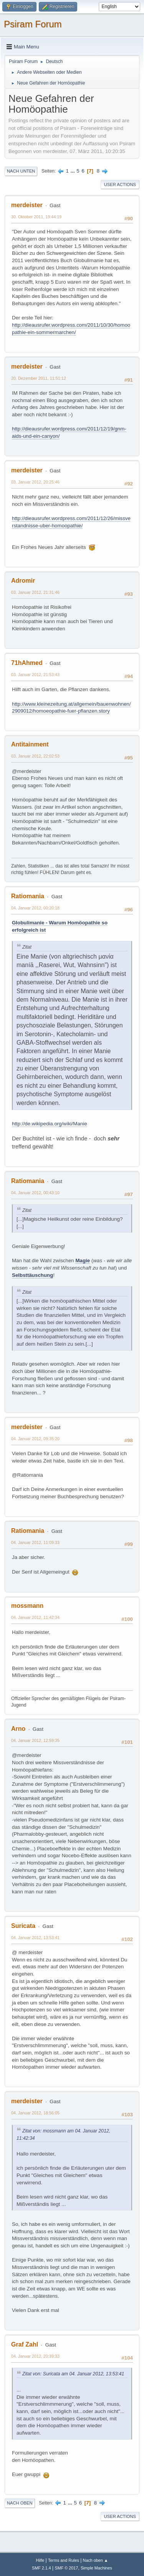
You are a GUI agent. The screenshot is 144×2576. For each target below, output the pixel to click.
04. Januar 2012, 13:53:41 (35, 1937)
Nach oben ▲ (95, 2560)
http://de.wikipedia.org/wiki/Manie (49, 1124)
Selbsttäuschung (32, 1275)
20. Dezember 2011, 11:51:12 (38, 378)
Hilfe (40, 2560)
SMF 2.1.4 (41, 2568)
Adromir (23, 580)
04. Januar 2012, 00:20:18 (35, 908)
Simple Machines (96, 2568)
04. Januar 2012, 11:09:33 (35, 1542)
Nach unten (21, 171)
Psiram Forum (33, 24)
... (73, 171)
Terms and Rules (63, 2560)
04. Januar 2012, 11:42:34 (35, 1617)
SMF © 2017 (66, 2568)
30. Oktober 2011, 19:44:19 (36, 216)
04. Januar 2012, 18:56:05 (35, 2113)
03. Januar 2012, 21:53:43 (35, 674)
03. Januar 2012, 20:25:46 (35, 482)
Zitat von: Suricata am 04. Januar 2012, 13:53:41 (73, 2374)
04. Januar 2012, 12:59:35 (35, 1740)
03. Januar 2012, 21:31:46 (35, 592)
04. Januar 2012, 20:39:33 (35, 2356)
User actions (120, 184)
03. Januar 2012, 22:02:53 (35, 756)
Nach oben (20, 2503)
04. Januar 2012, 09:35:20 (35, 1438)
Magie (82, 1260)
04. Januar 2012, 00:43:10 (35, 1192)
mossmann (27, 1605)
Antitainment (30, 744)
